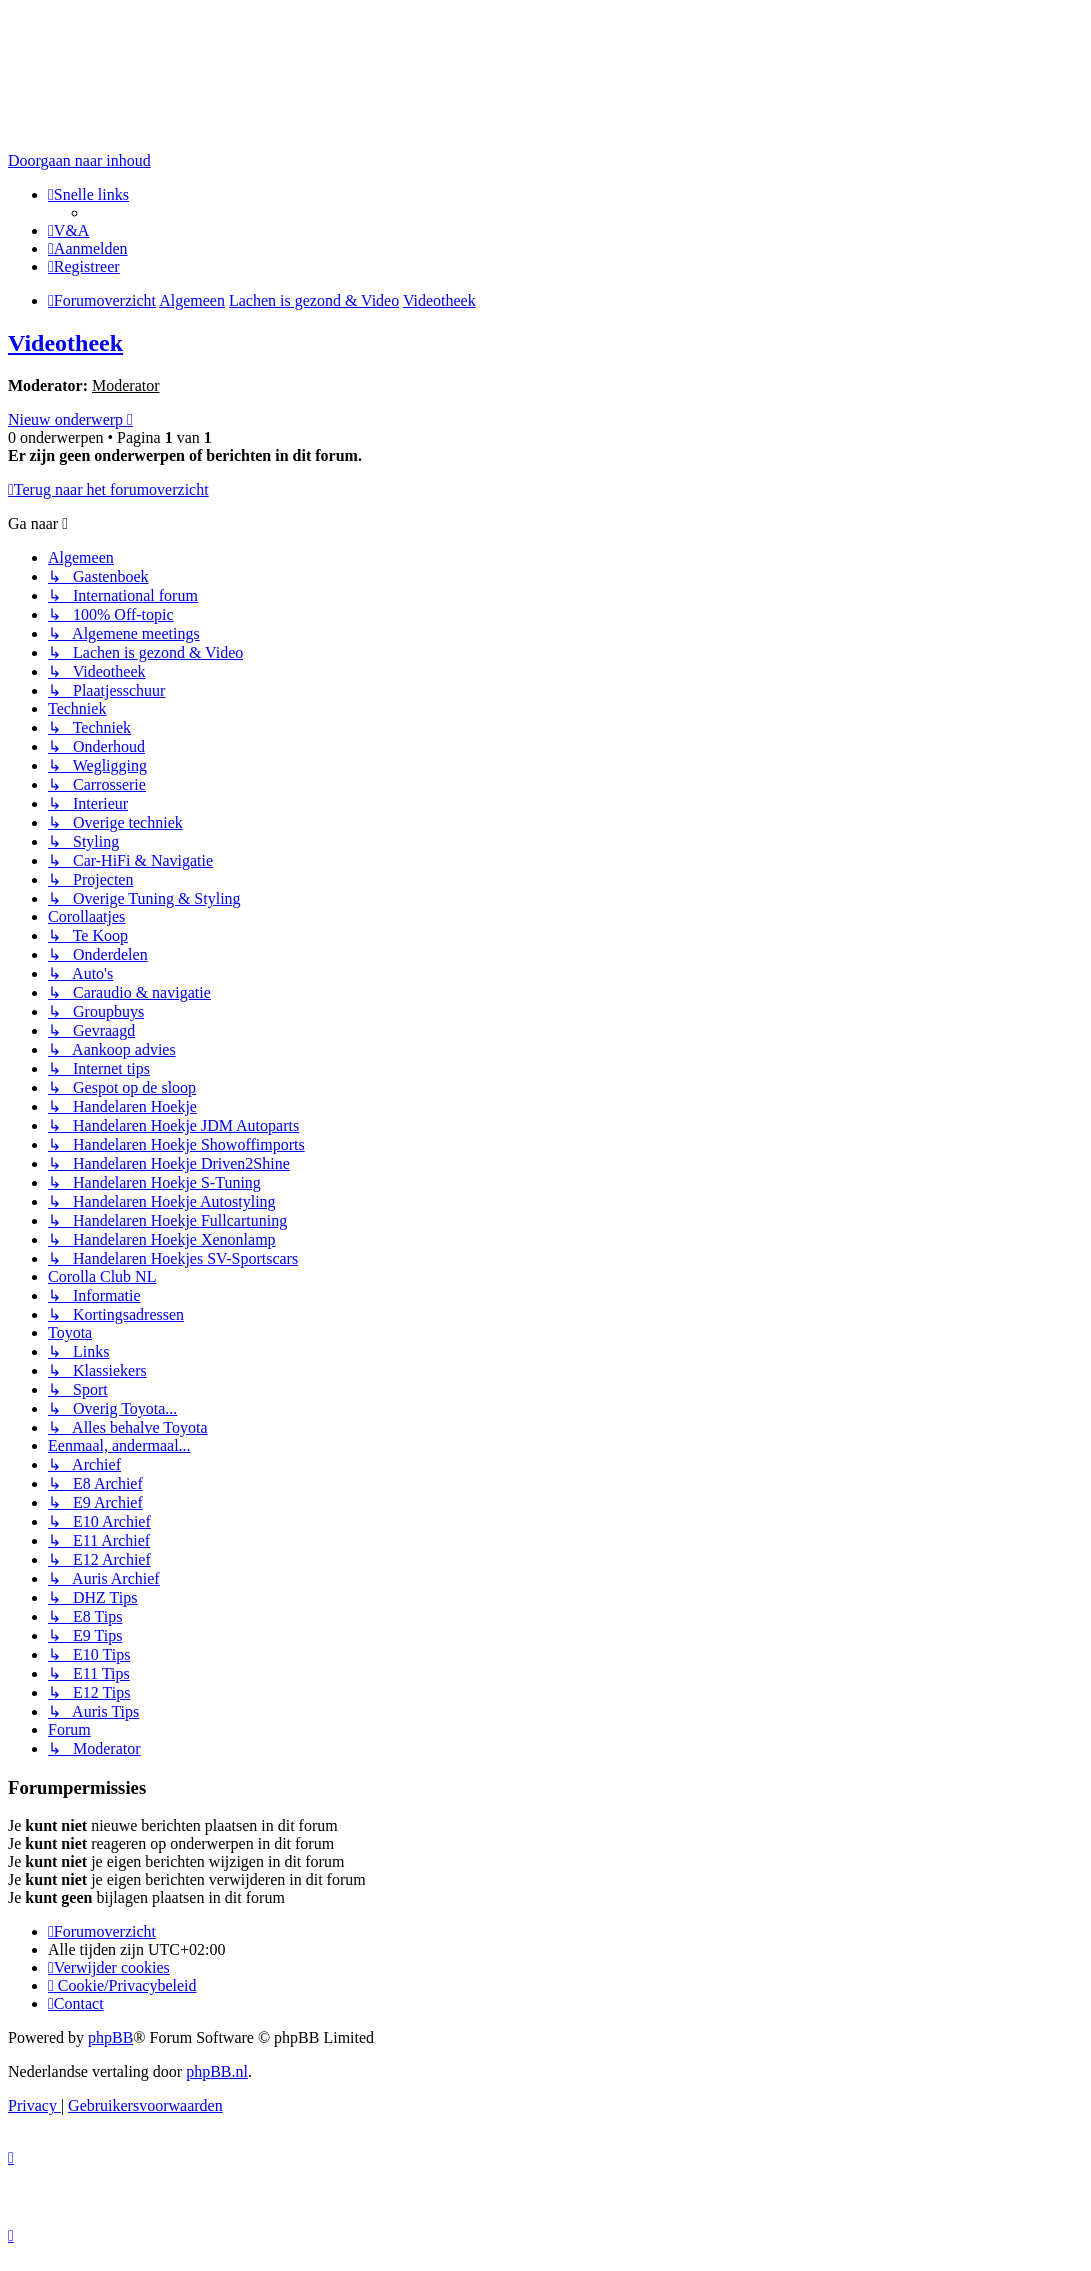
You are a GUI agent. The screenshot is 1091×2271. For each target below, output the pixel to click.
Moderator (126, 385)
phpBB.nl (217, 2071)
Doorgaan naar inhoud (79, 160)
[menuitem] (68, 230)
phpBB (110, 2037)
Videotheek (65, 343)
